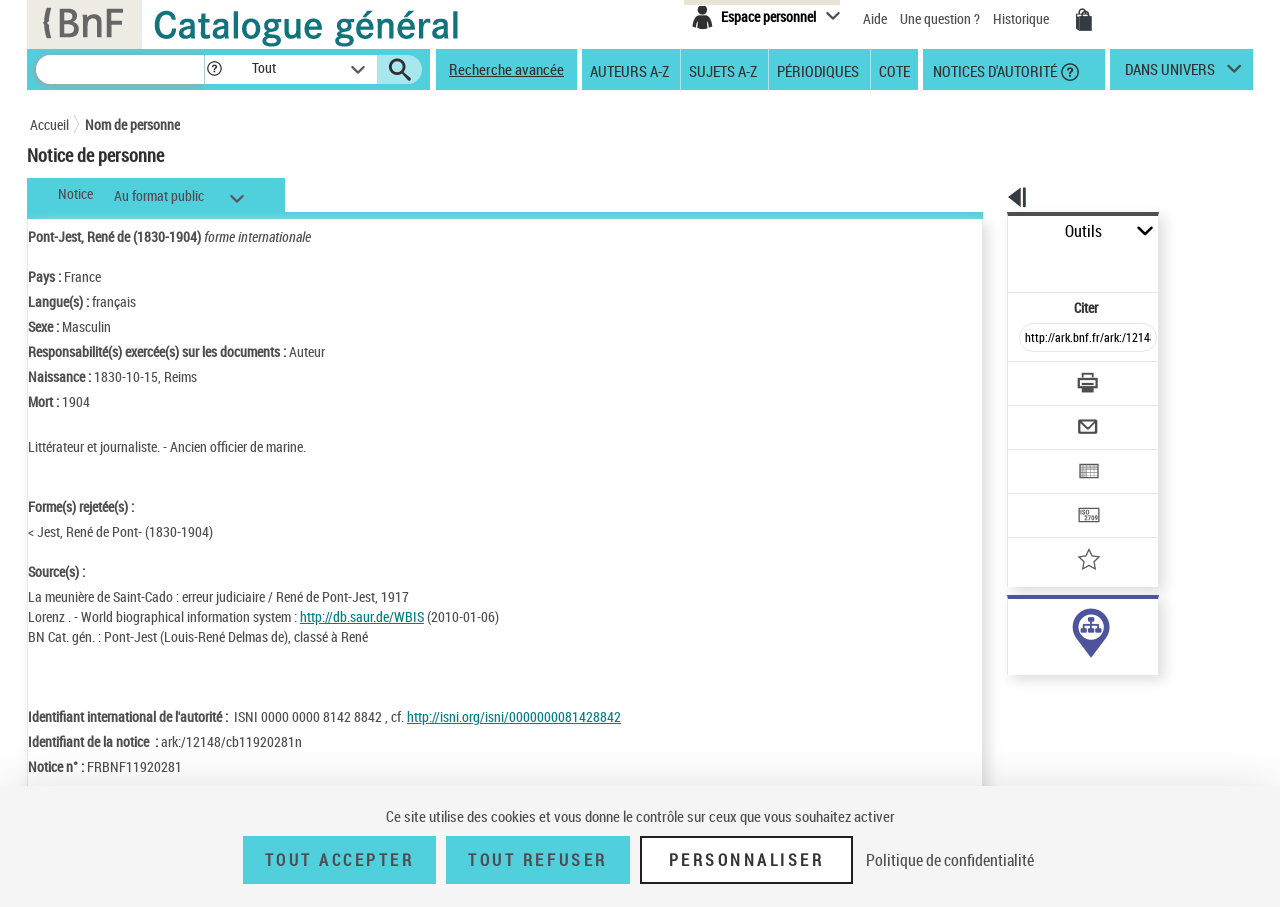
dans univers (1170, 74)
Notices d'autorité (993, 70)
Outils (985, 231)
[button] (214, 69)
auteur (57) (1018, 628)
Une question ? (940, 18)
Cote (894, 70)
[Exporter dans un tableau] (1046, 417)
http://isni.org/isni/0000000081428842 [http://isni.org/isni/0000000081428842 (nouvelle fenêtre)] (514, 716)
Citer (1000, 263)
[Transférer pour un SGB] (1040, 456)
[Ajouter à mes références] (1044, 495)
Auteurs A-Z (629, 70)
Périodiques (818, 70)
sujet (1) (1010, 648)
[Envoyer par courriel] (1031, 378)
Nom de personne (132, 124)
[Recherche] (120, 69)
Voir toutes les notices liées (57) (1063, 689)
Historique (1022, 18)
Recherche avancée (506, 69)
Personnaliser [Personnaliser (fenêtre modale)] (747, 860)
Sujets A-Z (723, 70)
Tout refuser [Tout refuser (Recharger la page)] (537, 860)
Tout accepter (340, 860)
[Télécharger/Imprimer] (1035, 339)
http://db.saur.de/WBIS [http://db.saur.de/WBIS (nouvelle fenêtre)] (362, 616)
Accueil (49, 124)
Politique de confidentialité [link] (950, 860)
